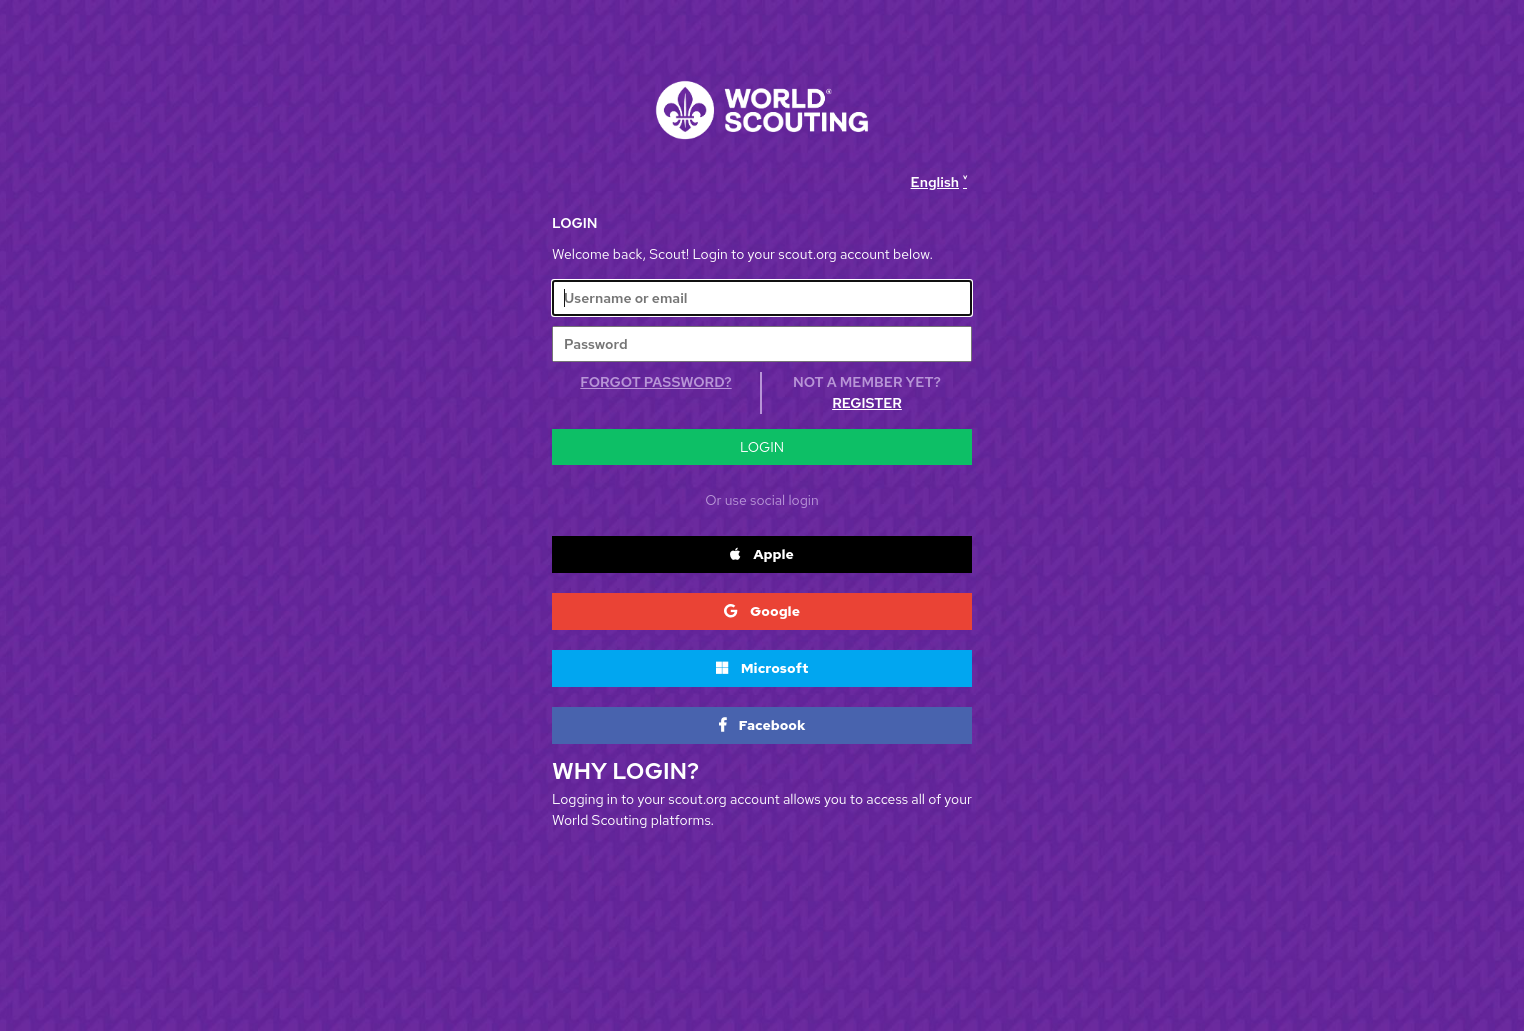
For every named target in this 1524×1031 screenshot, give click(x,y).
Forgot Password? (655, 382)
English (935, 182)
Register (867, 403)
